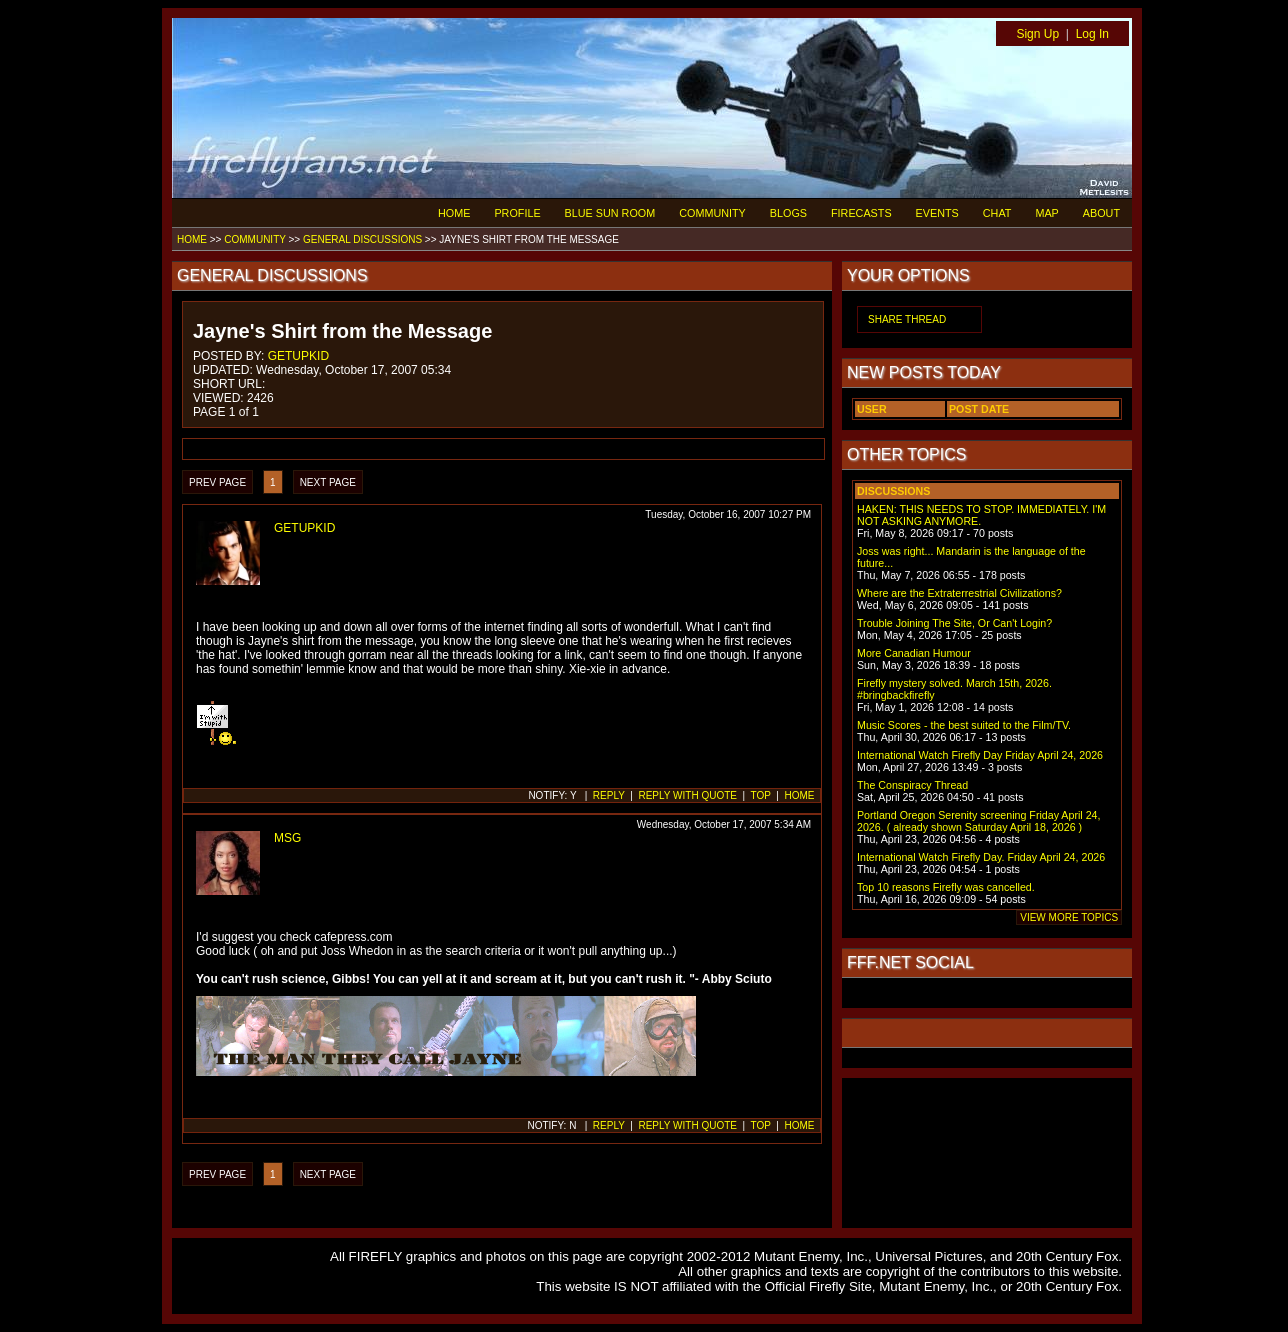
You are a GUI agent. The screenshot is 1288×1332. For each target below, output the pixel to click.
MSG (287, 838)
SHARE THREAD (907, 319)
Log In (1092, 34)
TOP (761, 795)
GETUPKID (298, 356)
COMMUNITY (712, 213)
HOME (454, 213)
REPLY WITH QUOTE (687, 795)
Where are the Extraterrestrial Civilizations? (959, 593)
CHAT (997, 213)
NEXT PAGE (328, 482)
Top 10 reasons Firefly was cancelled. (946, 887)
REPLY (609, 795)
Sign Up (1037, 34)
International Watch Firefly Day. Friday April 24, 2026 (981, 857)
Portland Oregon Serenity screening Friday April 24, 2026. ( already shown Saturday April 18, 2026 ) (978, 821)
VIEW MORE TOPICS (1069, 917)
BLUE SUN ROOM (610, 213)
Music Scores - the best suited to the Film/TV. (964, 725)
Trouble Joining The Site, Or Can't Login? (954, 623)
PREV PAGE (217, 482)
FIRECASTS (861, 213)
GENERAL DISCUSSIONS (362, 239)
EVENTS (937, 213)
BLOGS (788, 213)
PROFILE (517, 213)
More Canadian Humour (914, 653)
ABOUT (1101, 213)
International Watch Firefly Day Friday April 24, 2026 (980, 755)
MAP (1046, 213)
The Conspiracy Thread (912, 785)
